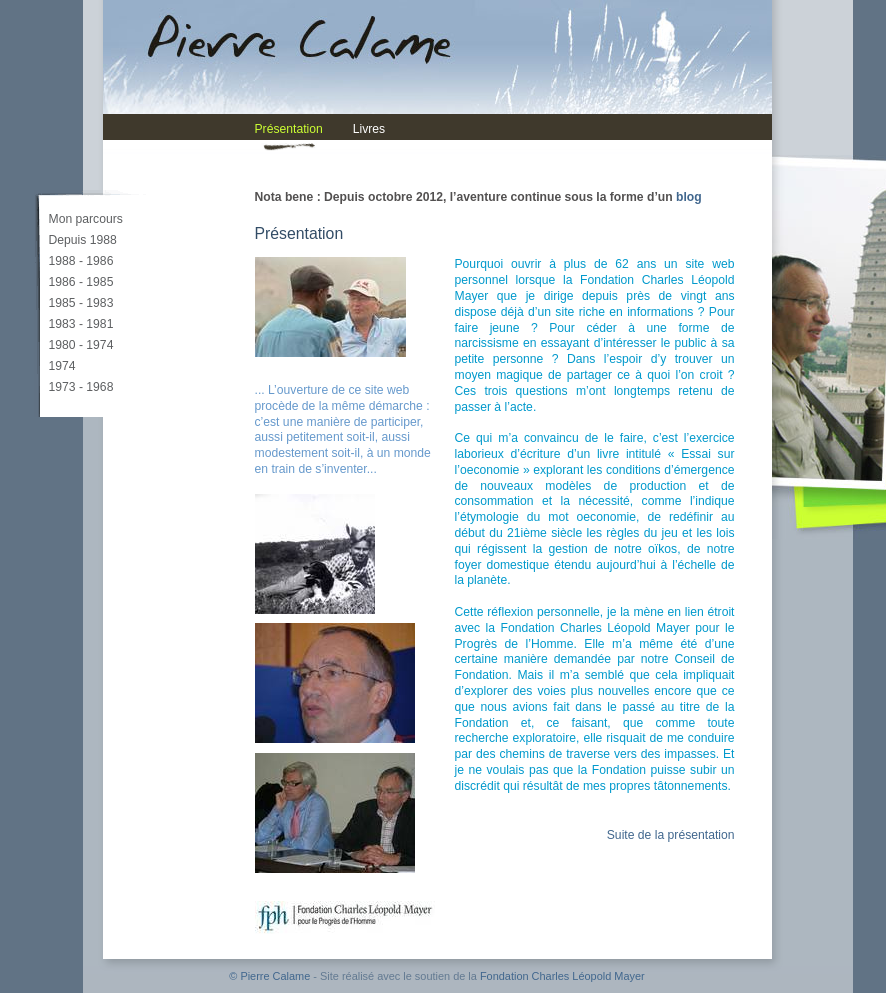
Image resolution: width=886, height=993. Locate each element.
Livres (369, 129)
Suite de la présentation (671, 835)
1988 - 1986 (81, 261)
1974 (62, 366)
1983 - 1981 (81, 324)
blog (689, 197)
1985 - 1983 (81, 303)
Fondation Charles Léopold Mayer (562, 976)
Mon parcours (86, 219)
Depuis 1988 (83, 240)
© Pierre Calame (269, 976)
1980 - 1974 (81, 345)
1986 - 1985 (81, 282)
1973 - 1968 (81, 387)
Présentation (289, 129)
